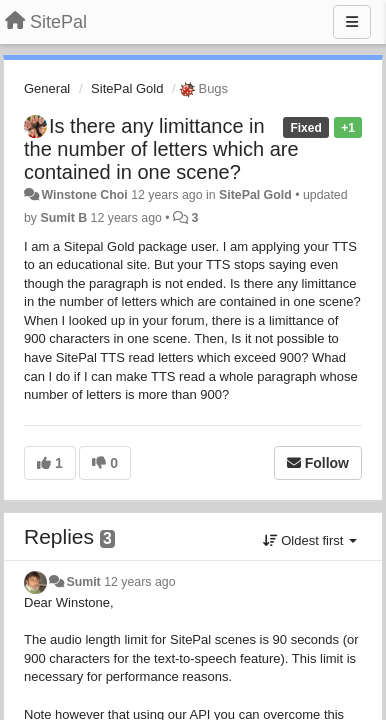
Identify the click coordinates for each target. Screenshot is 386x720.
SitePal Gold (127, 88)
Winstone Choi (84, 195)
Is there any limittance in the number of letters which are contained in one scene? (161, 149)
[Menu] (352, 22)
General (47, 88)
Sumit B (63, 218)
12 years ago (139, 582)
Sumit (83, 582)
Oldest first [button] (310, 540)
